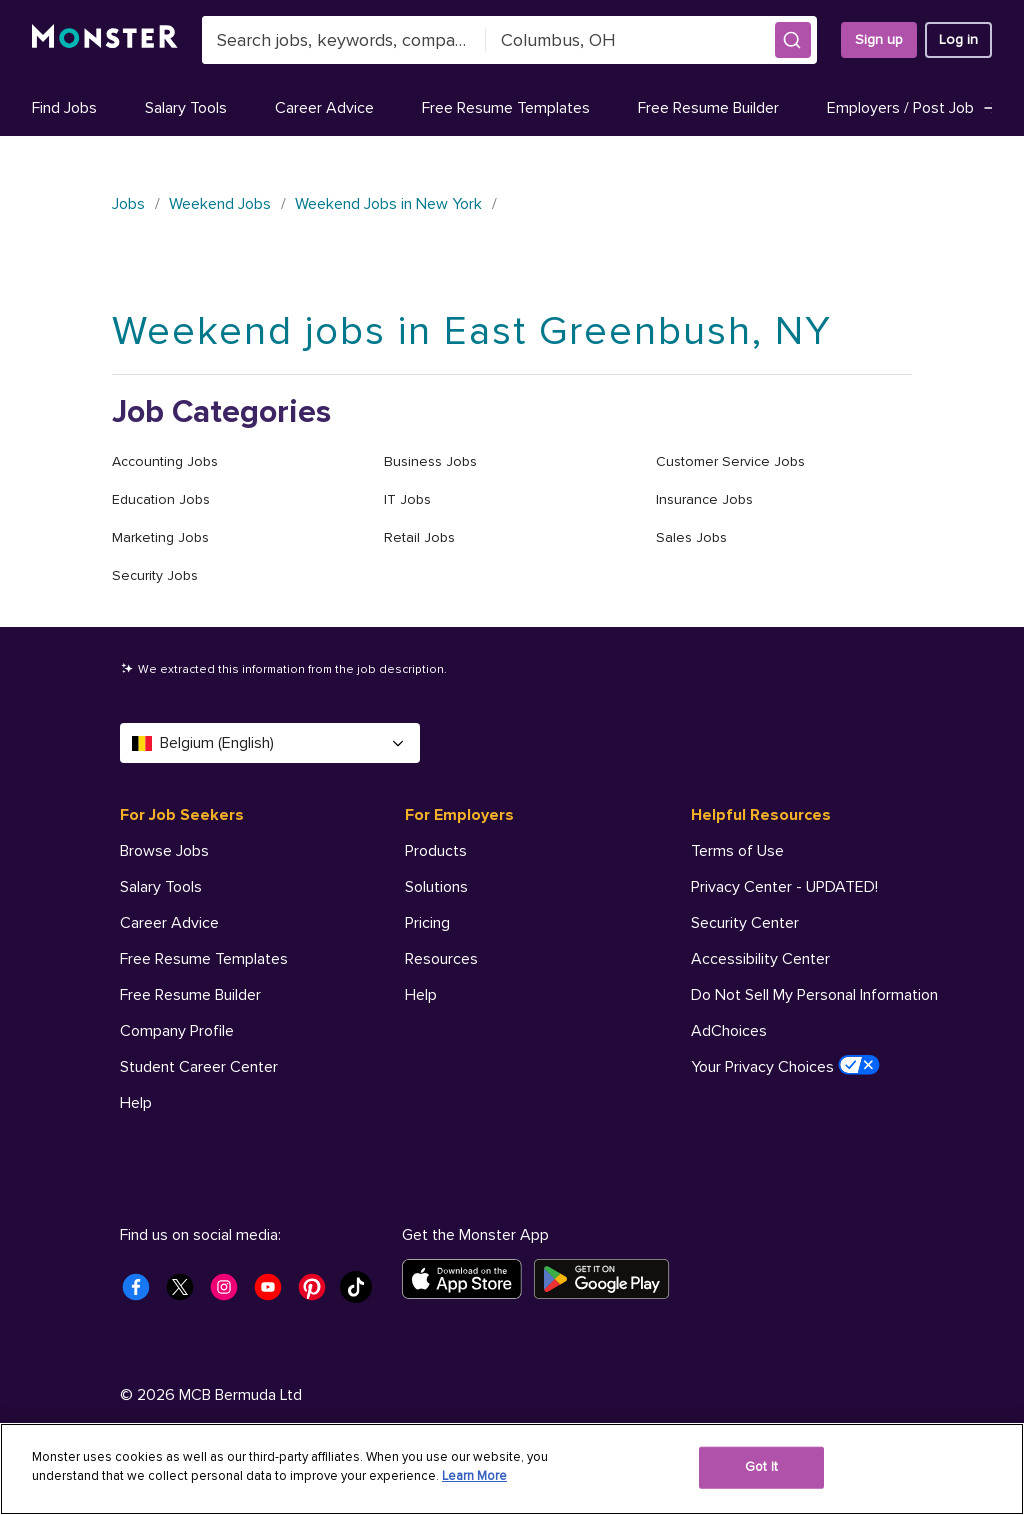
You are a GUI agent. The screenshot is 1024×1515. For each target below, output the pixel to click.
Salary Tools (186, 108)
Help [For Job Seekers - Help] (136, 1103)
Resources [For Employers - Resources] (441, 959)
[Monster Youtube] (274, 1293)
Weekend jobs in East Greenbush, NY (472, 331)
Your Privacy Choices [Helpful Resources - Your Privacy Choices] (785, 1066)
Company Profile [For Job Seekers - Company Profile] (177, 1031)
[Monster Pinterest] (318, 1293)
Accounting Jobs (165, 461)
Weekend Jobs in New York (388, 204)
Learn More (474, 1476)
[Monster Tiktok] (362, 1293)
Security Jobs (155, 575)
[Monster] (105, 40)
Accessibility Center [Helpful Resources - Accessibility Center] (760, 959)
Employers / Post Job (913, 108)
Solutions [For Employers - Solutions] (436, 887)
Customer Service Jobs (730, 461)
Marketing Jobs (160, 537)
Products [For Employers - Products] (436, 851)
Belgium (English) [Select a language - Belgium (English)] (270, 743)
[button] (793, 40)
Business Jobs (430, 461)
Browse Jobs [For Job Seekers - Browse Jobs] (164, 851)
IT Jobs (407, 499)
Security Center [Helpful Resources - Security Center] (745, 923)
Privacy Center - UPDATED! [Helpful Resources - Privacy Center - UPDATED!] (784, 887)
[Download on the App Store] (468, 1279)
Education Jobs (161, 499)
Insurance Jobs (704, 499)
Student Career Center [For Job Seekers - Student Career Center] (199, 1067)
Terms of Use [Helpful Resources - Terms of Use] (737, 851)
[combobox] (344, 40)
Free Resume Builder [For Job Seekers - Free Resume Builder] (190, 995)
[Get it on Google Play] (607, 1279)
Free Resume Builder (708, 108)
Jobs (128, 204)
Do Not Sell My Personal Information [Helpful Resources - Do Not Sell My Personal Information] (814, 995)
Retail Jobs (419, 537)
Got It (761, 1467)
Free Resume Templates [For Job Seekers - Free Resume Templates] (204, 959)
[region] (512, 1469)
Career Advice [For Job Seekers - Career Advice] (169, 923)
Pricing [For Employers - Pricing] (427, 923)
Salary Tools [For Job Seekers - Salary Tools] (161, 887)
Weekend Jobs (220, 204)
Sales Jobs (691, 537)
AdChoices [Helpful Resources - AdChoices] (729, 1031)
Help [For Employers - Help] (421, 995)
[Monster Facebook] (142, 1293)
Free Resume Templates (506, 108)
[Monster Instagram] (230, 1293)
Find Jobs (64, 108)
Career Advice (324, 108)
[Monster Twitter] (186, 1293)
